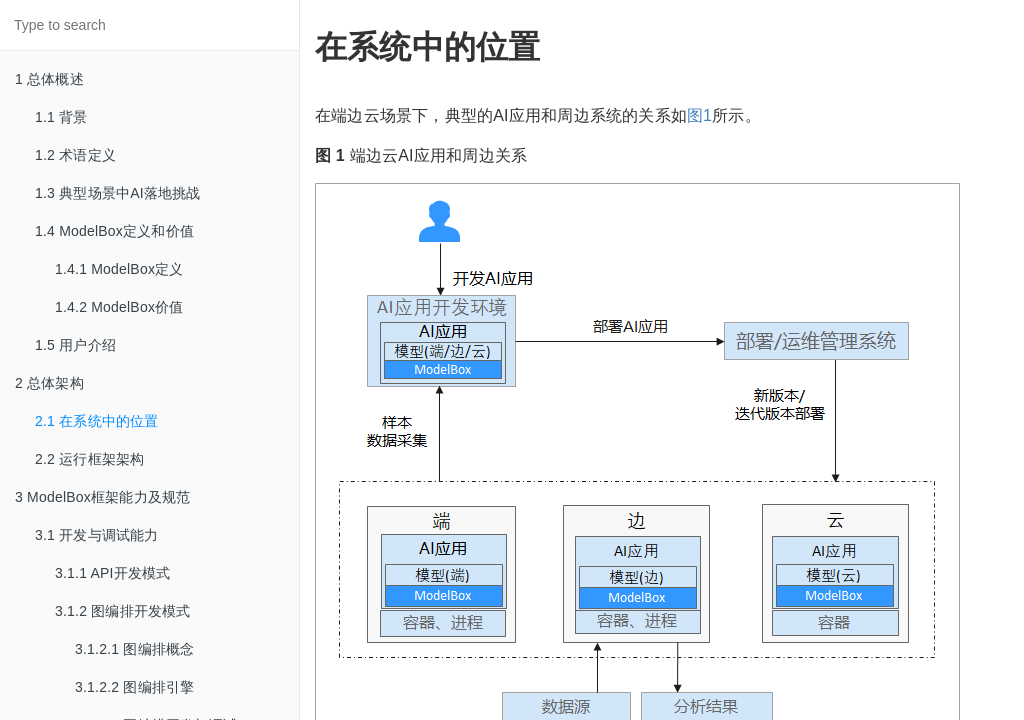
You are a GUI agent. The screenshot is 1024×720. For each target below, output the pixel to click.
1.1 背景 (61, 117)
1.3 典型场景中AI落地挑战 (118, 193)
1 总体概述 (49, 79)
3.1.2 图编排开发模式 (123, 611)
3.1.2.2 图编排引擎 (134, 687)
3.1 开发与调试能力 (97, 535)
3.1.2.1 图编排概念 (134, 649)
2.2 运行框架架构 (89, 459)
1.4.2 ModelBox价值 (119, 307)
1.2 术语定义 (75, 155)
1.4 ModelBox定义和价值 (114, 231)
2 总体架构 (49, 383)
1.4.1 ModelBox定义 (119, 269)
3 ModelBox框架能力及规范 (102, 497)
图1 (699, 115)
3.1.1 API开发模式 (112, 573)
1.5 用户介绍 (75, 345)
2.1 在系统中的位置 (97, 421)
